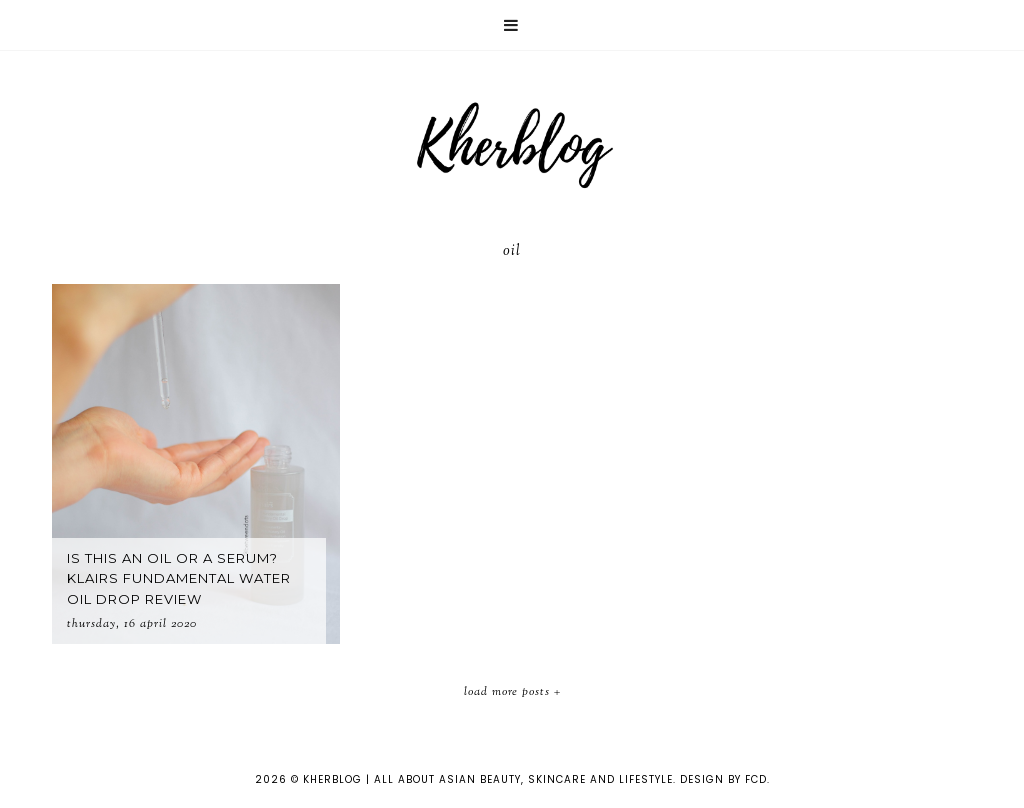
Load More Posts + (512, 692)
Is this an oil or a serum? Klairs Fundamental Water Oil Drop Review (179, 579)
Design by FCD (723, 779)
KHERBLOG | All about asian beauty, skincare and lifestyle (488, 779)
